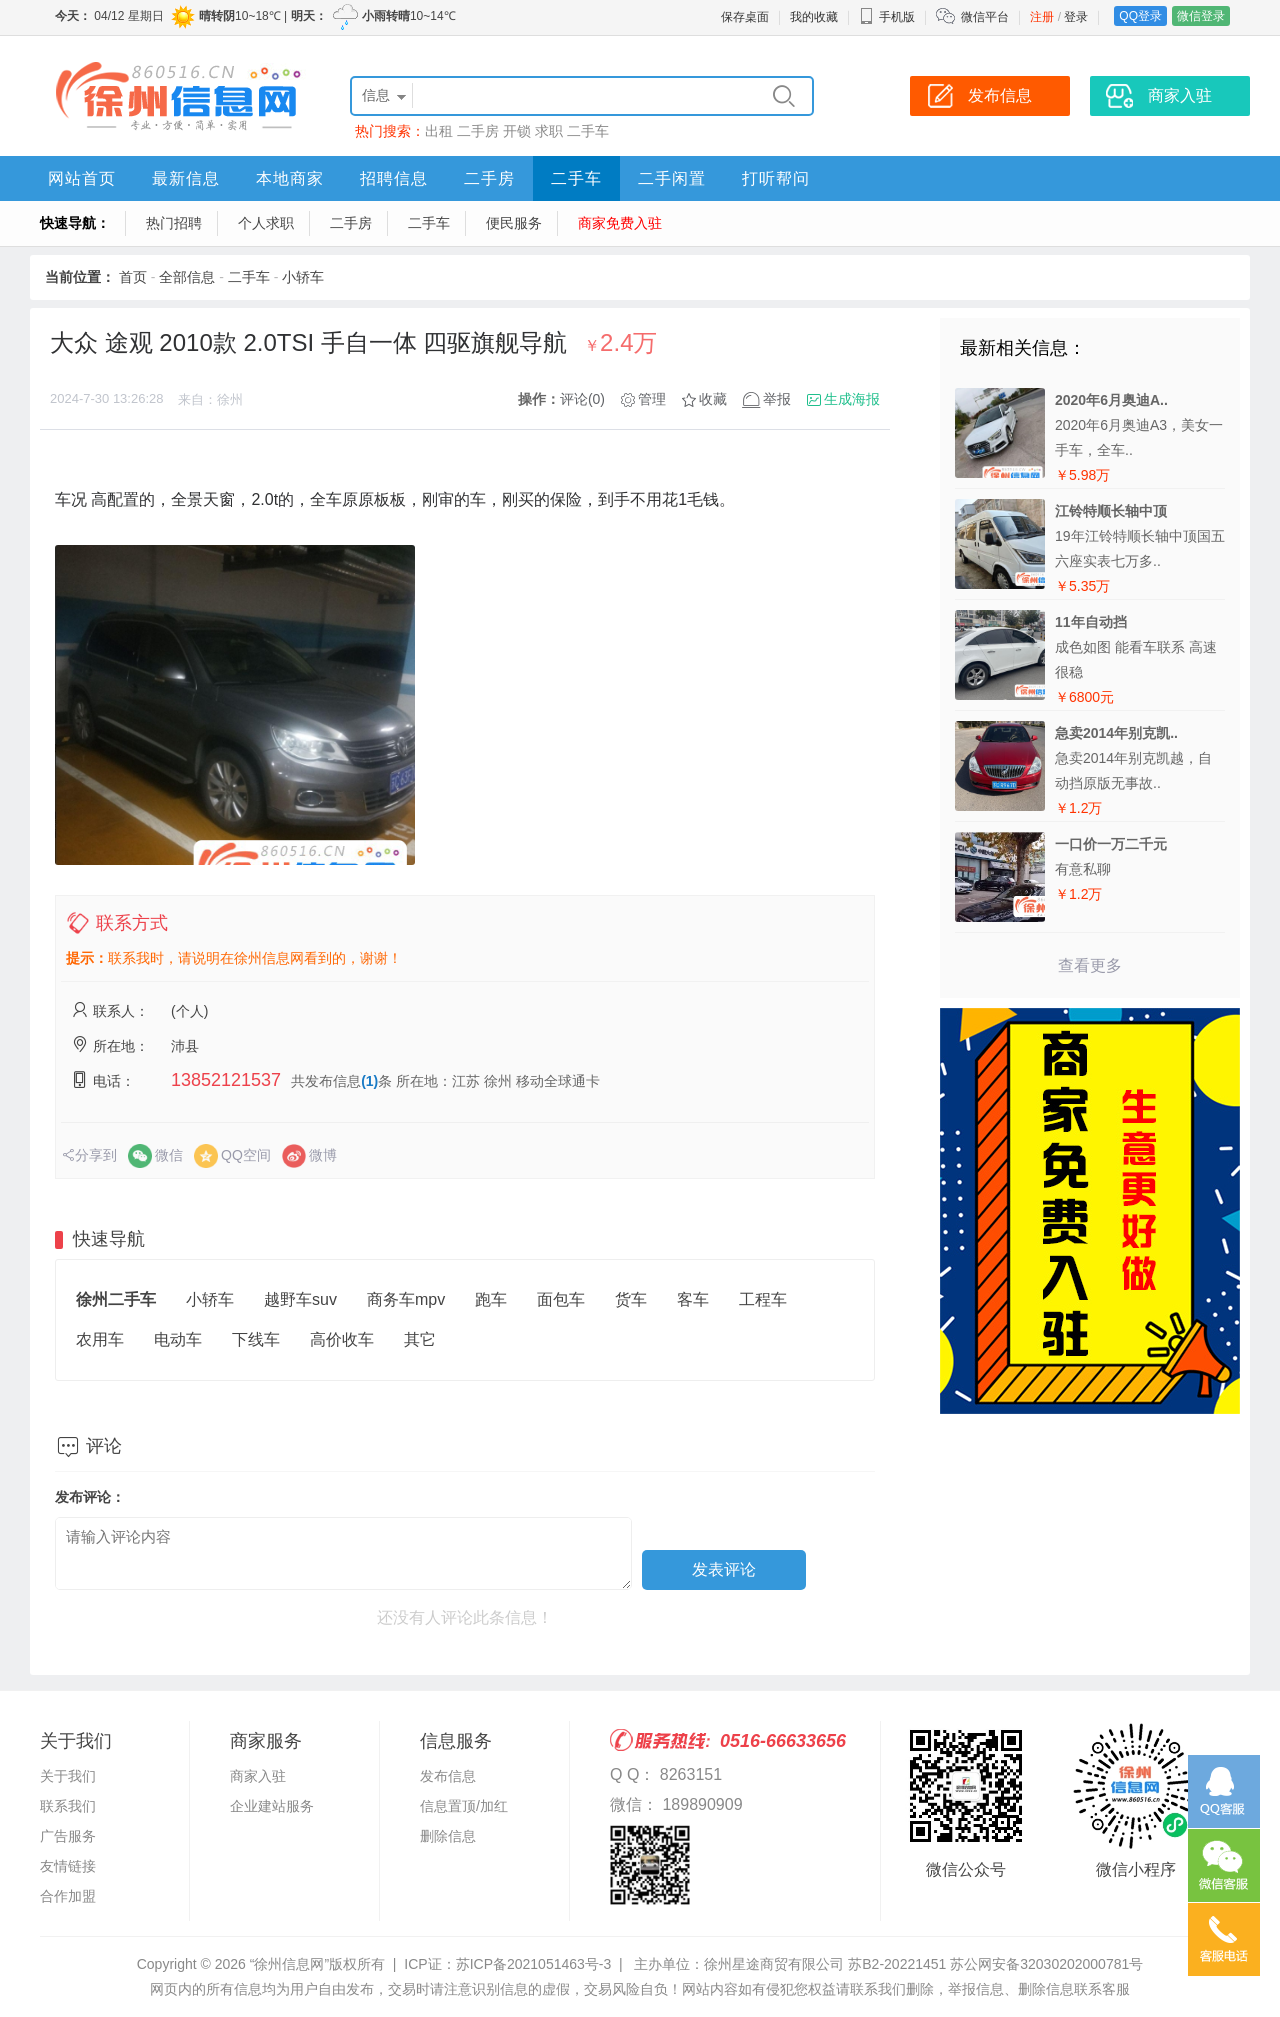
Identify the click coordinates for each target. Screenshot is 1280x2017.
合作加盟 (68, 1896)
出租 (439, 131)
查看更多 (1090, 965)
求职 (549, 131)
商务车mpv (406, 1299)
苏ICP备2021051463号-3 (534, 1964)
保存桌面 (745, 17)
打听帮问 (776, 178)
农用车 (100, 1339)
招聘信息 (394, 178)
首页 (133, 277)
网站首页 (82, 178)
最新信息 (186, 178)
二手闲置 (672, 178)
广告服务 (68, 1836)
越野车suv (300, 1299)
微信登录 (1201, 16)
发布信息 (448, 1776)
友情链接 (68, 1866)
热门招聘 (174, 223)
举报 (777, 399)
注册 (1042, 17)
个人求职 (266, 223)
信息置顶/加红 (464, 1806)
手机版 (887, 17)
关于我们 (68, 1776)
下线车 (256, 1339)
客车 (693, 1299)
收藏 (713, 399)
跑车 (491, 1299)
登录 (1076, 17)
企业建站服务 (272, 1806)
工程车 (763, 1299)
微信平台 (985, 17)
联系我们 (68, 1806)
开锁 (517, 131)
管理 (652, 399)
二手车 (588, 131)
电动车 (178, 1339)
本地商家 (290, 178)
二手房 (478, 131)
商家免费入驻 (620, 223)
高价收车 (342, 1339)
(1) (369, 1081)
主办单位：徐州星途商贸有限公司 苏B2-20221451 (790, 1964)
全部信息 (187, 277)
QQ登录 (1140, 16)
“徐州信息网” (289, 1964)
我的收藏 (814, 17)
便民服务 (514, 223)
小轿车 (303, 277)
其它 (420, 1339)
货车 (631, 1299)
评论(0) (582, 399)
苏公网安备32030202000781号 (1046, 1964)
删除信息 (448, 1836)
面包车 (561, 1299)
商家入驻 (258, 1776)
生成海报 (852, 399)
